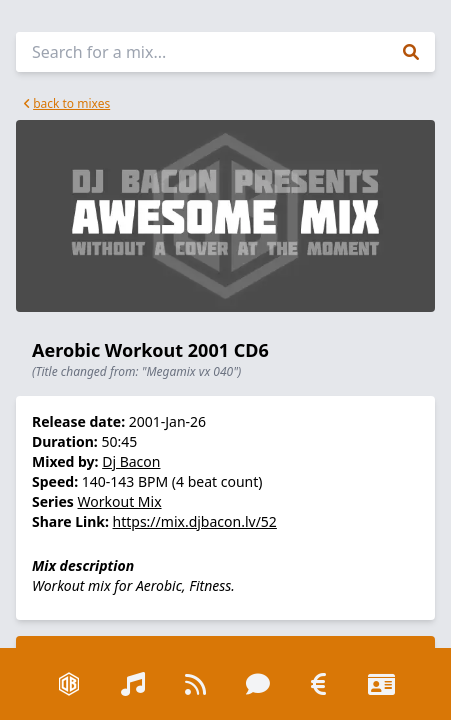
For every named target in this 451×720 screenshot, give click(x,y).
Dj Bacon (131, 461)
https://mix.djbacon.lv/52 (195, 521)
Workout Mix (120, 501)
